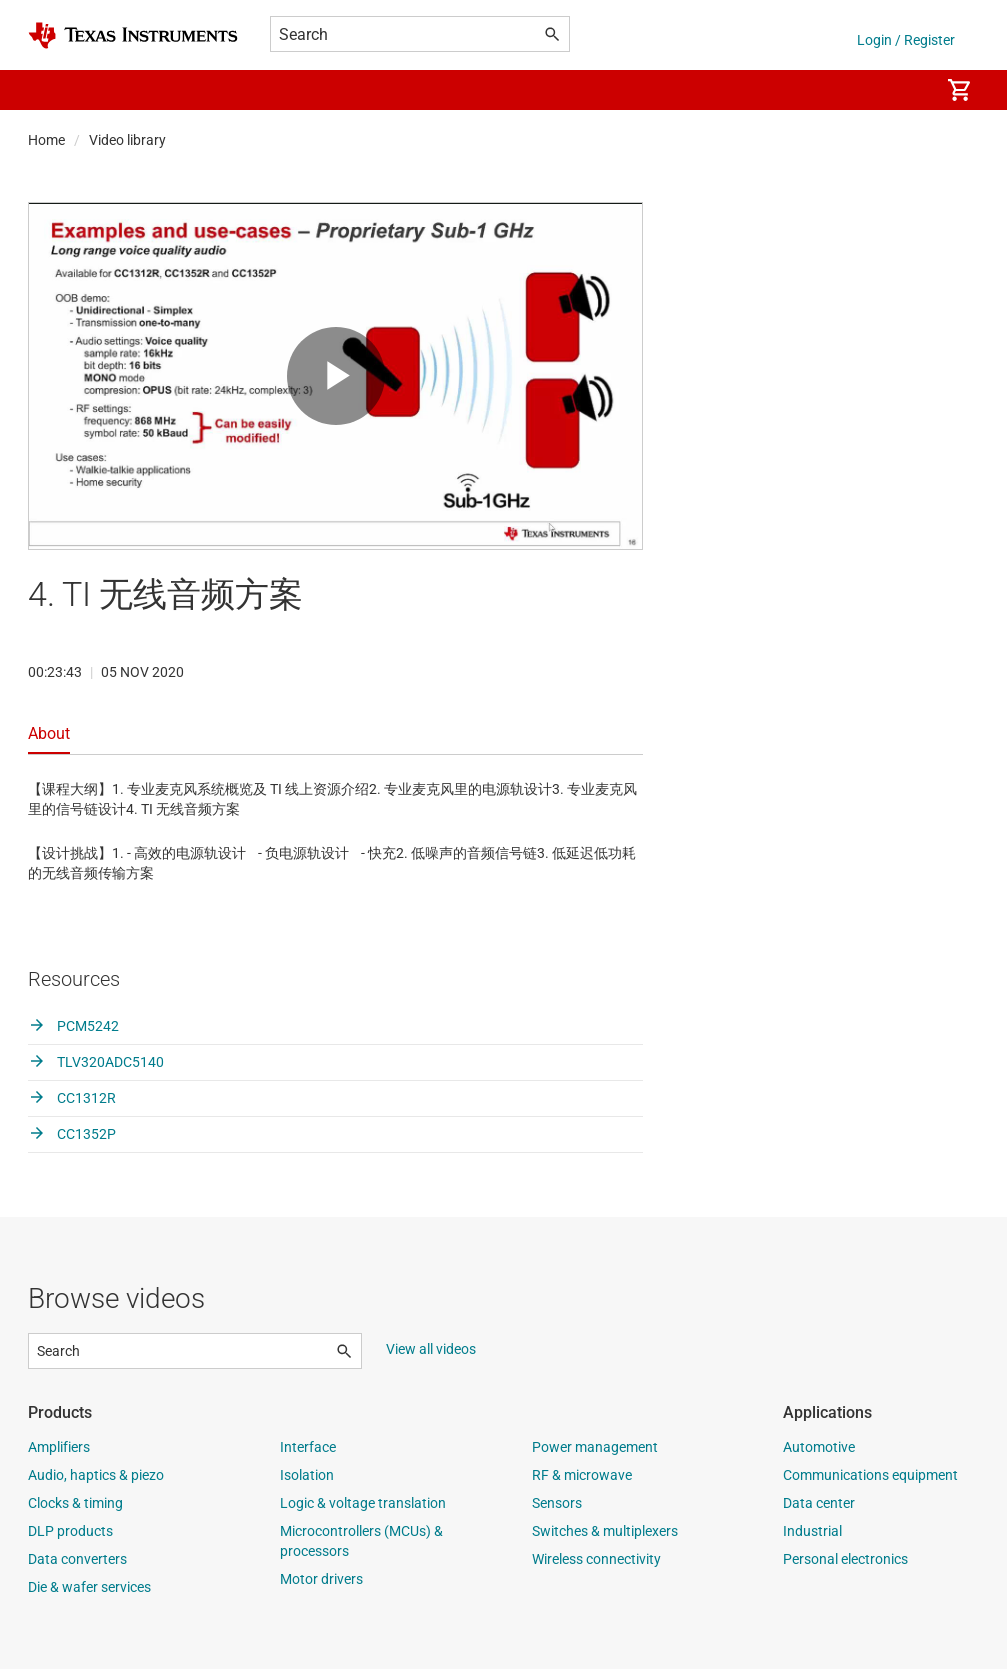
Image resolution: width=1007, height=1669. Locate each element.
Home (46, 140)
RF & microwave (582, 1475)
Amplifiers (59, 1447)
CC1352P (72, 1134)
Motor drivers (321, 1579)
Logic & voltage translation (363, 1503)
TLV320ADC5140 (96, 1062)
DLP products (70, 1531)
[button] (48, 90)
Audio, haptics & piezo (96, 1475)
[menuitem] (903, 90)
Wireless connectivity (596, 1559)
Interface (308, 1447)
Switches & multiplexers (605, 1531)
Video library (127, 140)
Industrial (812, 1531)
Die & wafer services (89, 1587)
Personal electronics (845, 1559)
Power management (595, 1447)
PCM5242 (73, 1026)
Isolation (307, 1475)
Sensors (557, 1503)
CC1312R (72, 1098)
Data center (819, 1503)
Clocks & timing (75, 1503)
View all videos (431, 1349)
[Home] (133, 35)
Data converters (77, 1559)
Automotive (819, 1447)
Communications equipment (870, 1475)
